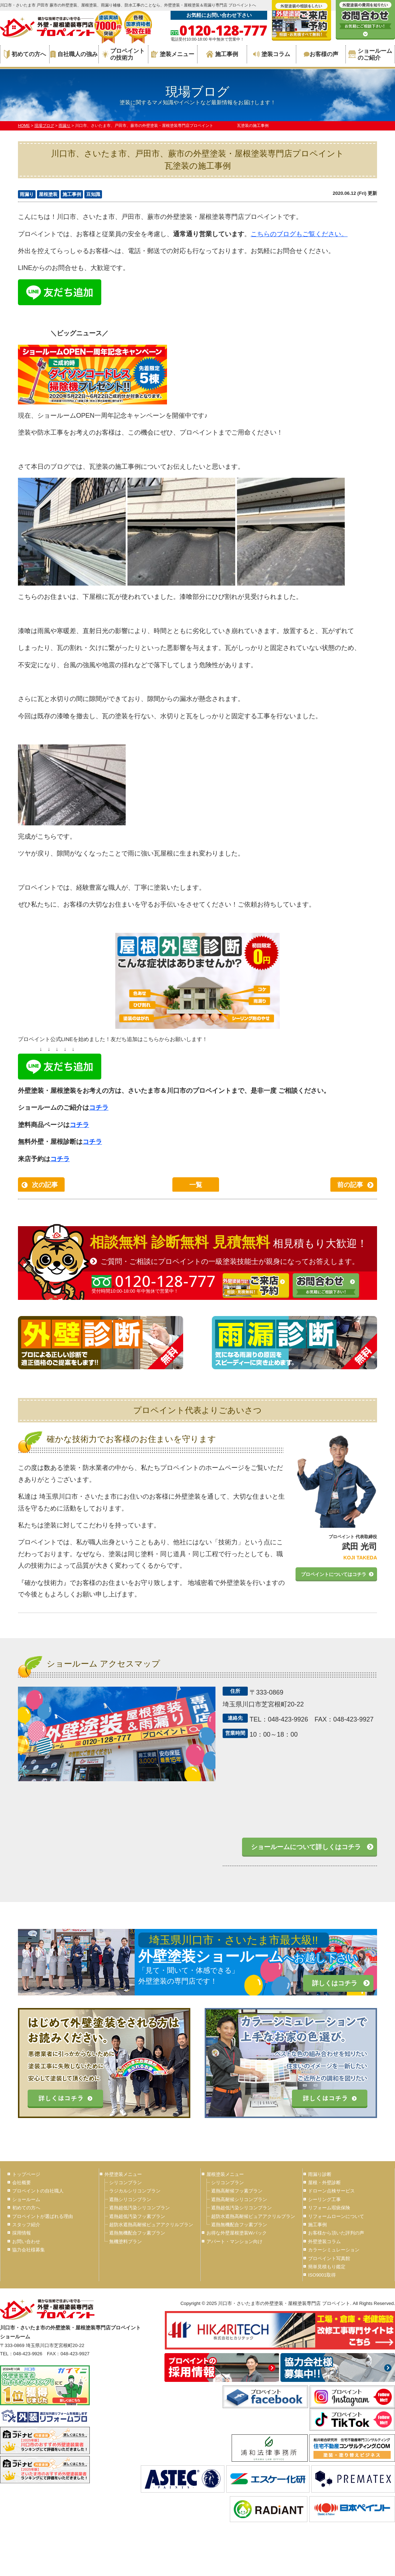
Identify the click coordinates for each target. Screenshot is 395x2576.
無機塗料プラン (125, 2241)
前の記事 (350, 1184)
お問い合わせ (26, 2241)
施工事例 (222, 54)
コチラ (98, 1107)
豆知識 (93, 194)
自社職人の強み (74, 54)
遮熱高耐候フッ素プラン (236, 2191)
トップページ (26, 2174)
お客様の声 (321, 54)
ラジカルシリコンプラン (135, 2191)
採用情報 (21, 2233)
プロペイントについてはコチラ (333, 1574)
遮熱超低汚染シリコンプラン (139, 2207)
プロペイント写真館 (329, 2258)
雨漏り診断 (319, 2174)
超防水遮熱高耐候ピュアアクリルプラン (151, 2224)
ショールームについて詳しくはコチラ (306, 1847)
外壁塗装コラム (324, 2241)
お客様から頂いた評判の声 (336, 2233)
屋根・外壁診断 (324, 2182)
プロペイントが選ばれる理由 (42, 2216)
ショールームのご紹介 (370, 54)
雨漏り (27, 194)
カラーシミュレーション (333, 2249)
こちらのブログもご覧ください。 (299, 234)
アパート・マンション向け (234, 2241)
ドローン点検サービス (331, 2191)
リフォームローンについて (336, 2216)
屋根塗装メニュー (225, 2174)
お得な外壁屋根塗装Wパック (236, 2233)
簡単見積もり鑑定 (326, 2266)
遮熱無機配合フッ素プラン (137, 2233)
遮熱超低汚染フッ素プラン (137, 2216)
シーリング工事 (324, 2199)
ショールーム (26, 2199)
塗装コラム (271, 54)
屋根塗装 (48, 194)
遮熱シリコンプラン (130, 2199)
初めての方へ (25, 54)
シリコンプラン (125, 2182)
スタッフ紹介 (26, 2224)
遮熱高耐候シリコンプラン (239, 2199)
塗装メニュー (172, 54)
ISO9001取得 (322, 2275)
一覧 (195, 1184)
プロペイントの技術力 (123, 54)
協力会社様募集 (28, 2249)
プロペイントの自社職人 (38, 2191)
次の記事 (45, 1184)
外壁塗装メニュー (123, 2174)
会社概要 (21, 2182)
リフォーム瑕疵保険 (329, 2207)
